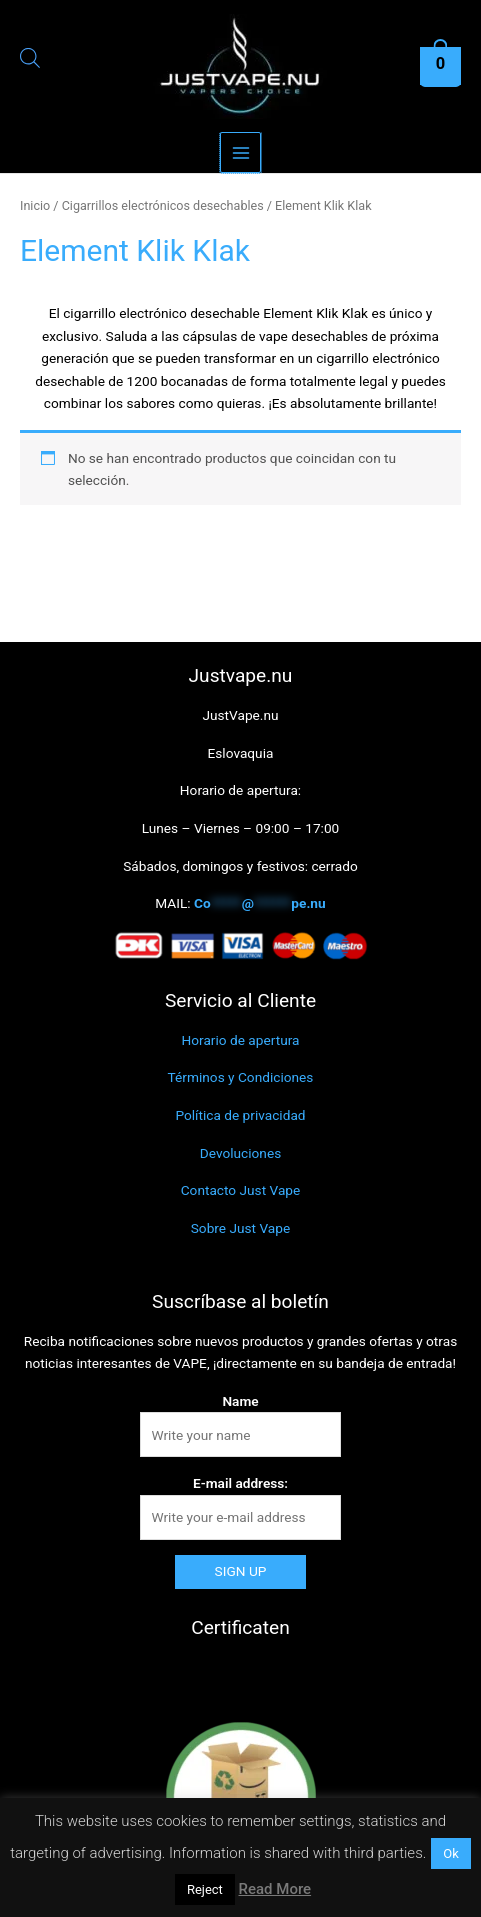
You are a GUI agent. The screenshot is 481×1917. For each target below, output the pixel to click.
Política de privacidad (240, 1115)
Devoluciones (240, 1153)
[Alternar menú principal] (240, 152)
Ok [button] (451, 1853)
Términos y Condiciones (241, 1077)
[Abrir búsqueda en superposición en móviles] (23, 61)
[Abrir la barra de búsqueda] (30, 61)
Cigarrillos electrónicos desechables (163, 205)
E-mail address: (240, 1483)
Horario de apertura (241, 1040)
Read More (275, 1889)
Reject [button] (205, 1889)
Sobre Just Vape (241, 1228)
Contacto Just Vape (241, 1190)
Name (240, 1401)
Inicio (35, 205)
